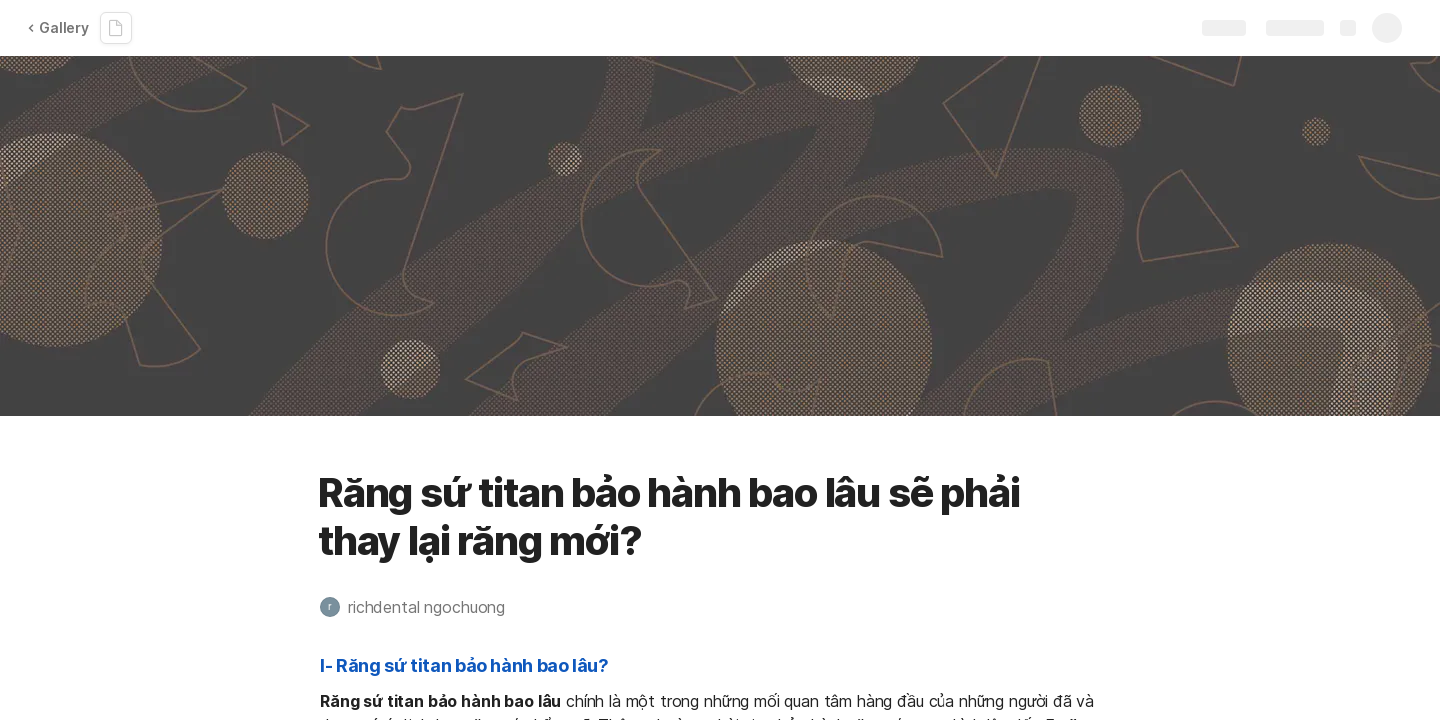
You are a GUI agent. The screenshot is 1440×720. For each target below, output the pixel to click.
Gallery (58, 27)
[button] (422, 607)
